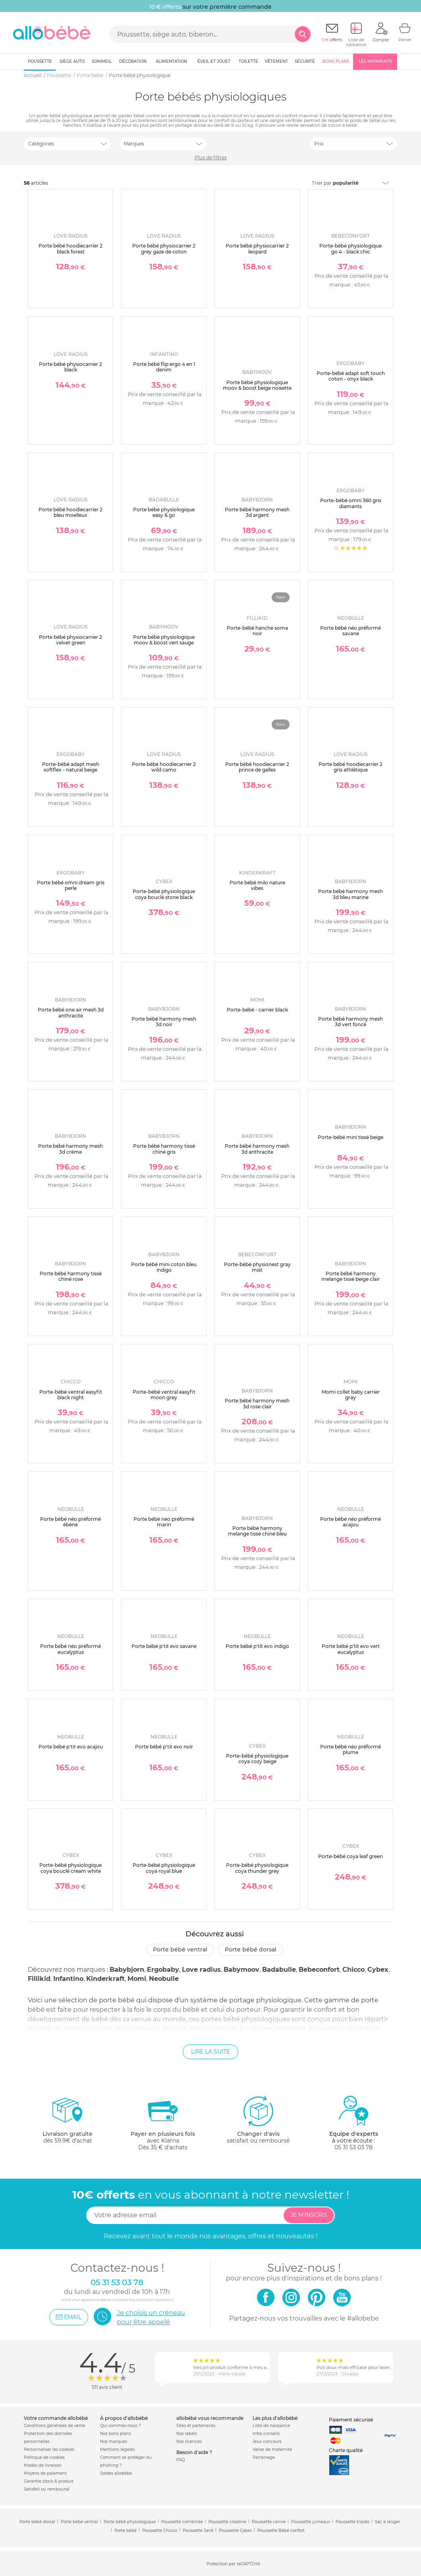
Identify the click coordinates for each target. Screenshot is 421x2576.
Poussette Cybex (235, 2530)
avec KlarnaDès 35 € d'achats (163, 2123)
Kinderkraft (105, 1978)
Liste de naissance (271, 2425)
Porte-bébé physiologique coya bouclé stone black (164, 894)
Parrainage (264, 2457)
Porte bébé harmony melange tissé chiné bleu (257, 1531)
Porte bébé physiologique (130, 2521)
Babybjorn (127, 1969)
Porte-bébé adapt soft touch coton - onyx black (351, 376)
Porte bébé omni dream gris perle (70, 885)
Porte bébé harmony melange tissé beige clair (350, 1276)
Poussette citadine (227, 2521)
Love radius (201, 1969)
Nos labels (186, 2433)
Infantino (68, 1978)
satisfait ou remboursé (258, 2119)
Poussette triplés (352, 2521)
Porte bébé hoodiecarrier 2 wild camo (164, 767)
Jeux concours (267, 2441)
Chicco (353, 1969)
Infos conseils (266, 2433)
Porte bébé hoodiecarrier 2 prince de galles (257, 767)
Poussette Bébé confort (281, 2530)
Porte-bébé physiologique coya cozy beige (257, 1758)
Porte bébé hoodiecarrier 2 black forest (70, 248)
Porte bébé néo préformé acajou (350, 1522)
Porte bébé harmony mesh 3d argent (257, 512)
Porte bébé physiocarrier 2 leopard (257, 248)
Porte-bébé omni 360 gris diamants (350, 503)
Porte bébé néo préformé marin (163, 1522)
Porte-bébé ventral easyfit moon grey (164, 1394)
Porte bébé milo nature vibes (257, 885)
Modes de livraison (43, 2465)
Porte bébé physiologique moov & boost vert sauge (164, 640)
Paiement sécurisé (351, 2420)
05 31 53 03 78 (353, 2147)
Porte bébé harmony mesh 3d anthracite (257, 1149)
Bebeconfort (319, 1969)
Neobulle (164, 1978)
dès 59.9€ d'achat (67, 2123)
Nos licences (189, 2441)
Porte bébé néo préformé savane (350, 630)
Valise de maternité (272, 2449)
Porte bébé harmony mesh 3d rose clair (257, 1403)
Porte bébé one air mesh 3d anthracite (71, 1012)
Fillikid (39, 1978)
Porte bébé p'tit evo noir (164, 1747)
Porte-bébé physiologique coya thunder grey (257, 1868)
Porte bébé (125, 2530)
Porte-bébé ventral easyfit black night (70, 1394)
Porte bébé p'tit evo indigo (257, 1646)
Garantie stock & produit (48, 2481)
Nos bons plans (115, 2433)
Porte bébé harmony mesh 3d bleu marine (350, 894)
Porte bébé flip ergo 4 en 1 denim (164, 367)
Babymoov (241, 1969)
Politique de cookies (44, 2457)
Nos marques (113, 2441)
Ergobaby (163, 1969)
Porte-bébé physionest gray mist (257, 1267)
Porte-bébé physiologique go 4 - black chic (350, 248)
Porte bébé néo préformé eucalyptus (70, 1649)
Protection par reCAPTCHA (233, 2563)
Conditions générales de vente (54, 2425)
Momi (136, 1978)
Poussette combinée (182, 2521)
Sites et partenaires (195, 2425)
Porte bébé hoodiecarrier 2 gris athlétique (350, 767)
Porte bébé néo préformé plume (350, 1749)
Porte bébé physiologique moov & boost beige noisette (257, 385)
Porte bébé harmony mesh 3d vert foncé (350, 1021)
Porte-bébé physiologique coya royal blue (164, 1868)
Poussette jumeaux (310, 2521)
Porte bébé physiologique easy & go (164, 512)
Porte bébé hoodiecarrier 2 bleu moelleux (70, 512)
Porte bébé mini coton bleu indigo (164, 1267)
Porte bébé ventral (180, 1949)
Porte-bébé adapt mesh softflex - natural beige (70, 767)
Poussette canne (269, 2521)
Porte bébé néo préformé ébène (70, 1522)
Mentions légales (117, 2449)
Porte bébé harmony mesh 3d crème (70, 1149)
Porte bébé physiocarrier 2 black (70, 367)
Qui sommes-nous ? (120, 2425)
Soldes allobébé (116, 2473)
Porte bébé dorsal (250, 1949)
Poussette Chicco (159, 2530)
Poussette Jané (198, 2530)
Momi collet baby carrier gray (351, 1394)
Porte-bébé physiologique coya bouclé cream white (70, 1868)
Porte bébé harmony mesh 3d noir (163, 1021)
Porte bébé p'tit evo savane (164, 1646)
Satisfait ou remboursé (47, 2489)
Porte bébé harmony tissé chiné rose (71, 1276)
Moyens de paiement (45, 2473)
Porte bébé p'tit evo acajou (71, 1747)
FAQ (180, 2459)
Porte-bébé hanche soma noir (257, 630)
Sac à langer (387, 2521)
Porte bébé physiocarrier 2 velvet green (70, 640)
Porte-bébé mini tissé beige (350, 1137)
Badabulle (279, 1969)
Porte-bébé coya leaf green (350, 1856)
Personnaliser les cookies (49, 2449)
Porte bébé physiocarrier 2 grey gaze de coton (163, 248)
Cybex (377, 1969)
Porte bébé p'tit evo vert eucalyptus (351, 1649)
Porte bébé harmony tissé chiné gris (164, 1149)
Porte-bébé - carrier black (257, 1010)
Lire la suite (210, 2051)
